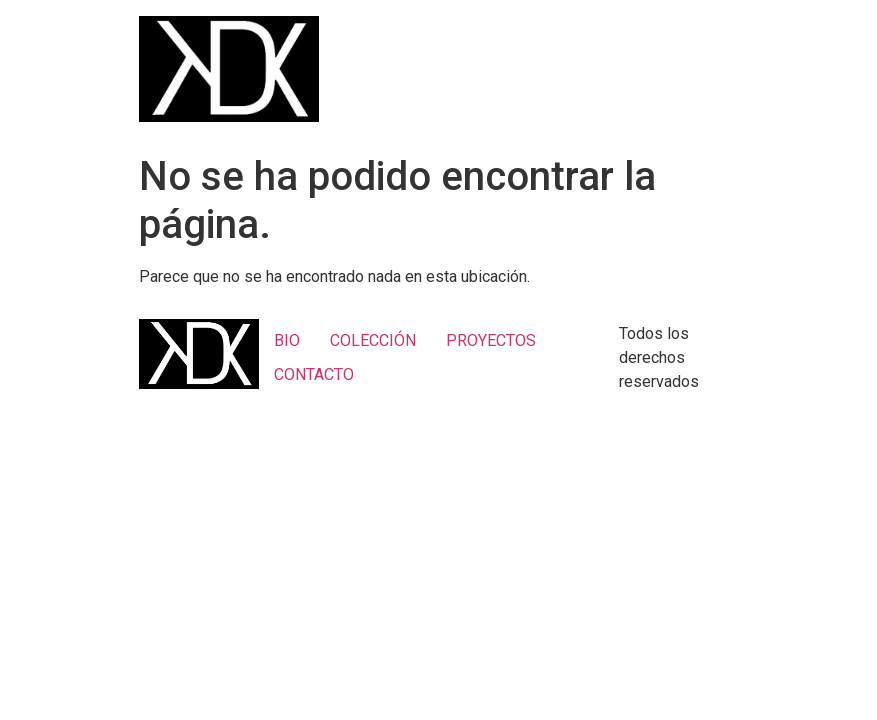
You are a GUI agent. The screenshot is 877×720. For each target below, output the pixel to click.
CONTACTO (314, 374)
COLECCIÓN (373, 340)
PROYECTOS (491, 340)
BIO (287, 340)
